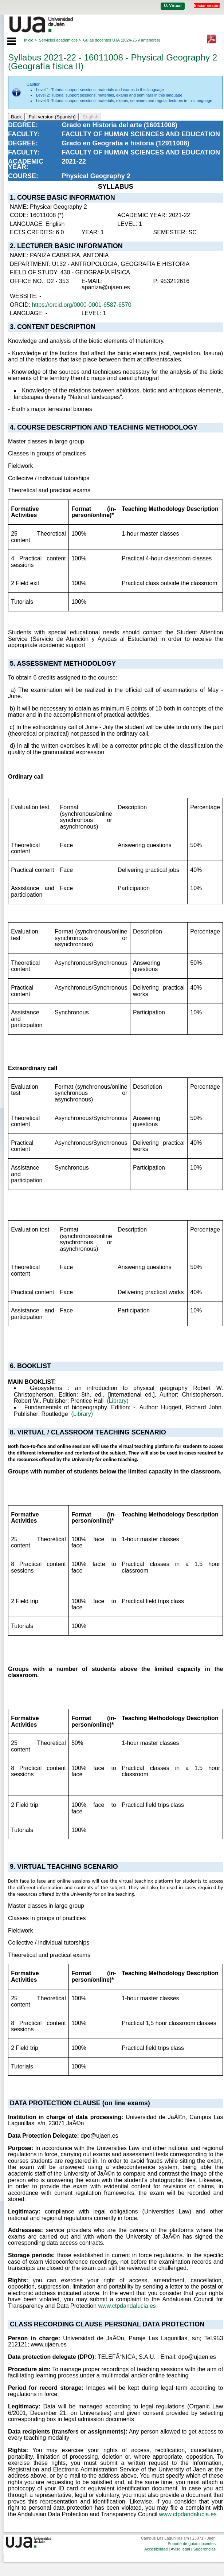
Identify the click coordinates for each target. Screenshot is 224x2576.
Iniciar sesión (207, 5)
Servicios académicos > (60, 40)
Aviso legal (180, 2549)
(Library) (118, 1401)
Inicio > (30, 40)
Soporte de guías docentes (191, 2543)
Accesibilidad (156, 2549)
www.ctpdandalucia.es (127, 2306)
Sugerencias (204, 2549)
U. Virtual (172, 5)
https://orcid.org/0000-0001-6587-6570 (81, 305)
